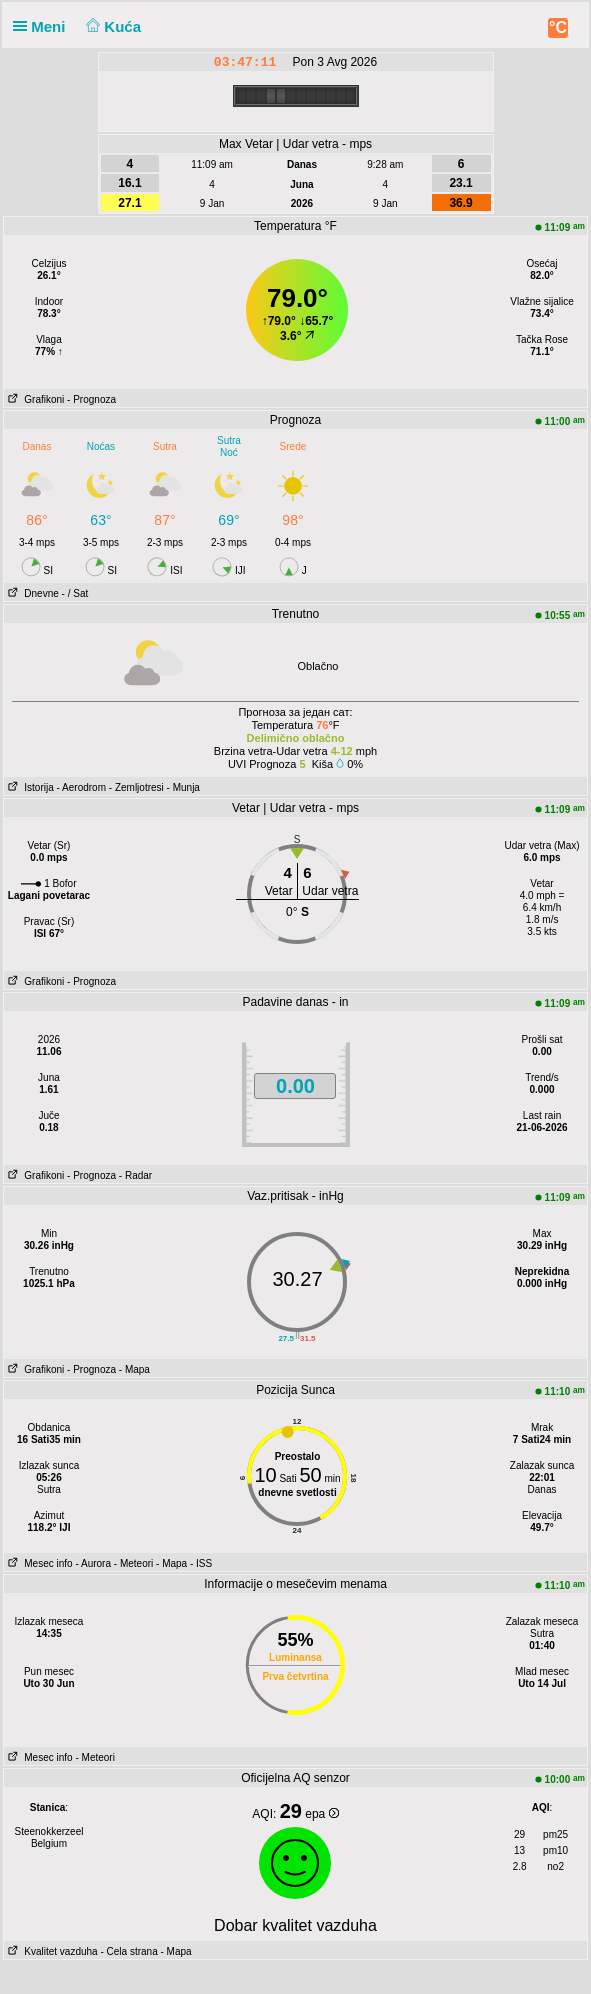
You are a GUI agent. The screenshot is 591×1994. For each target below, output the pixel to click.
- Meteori (133, 1563)
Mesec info (38, 1563)
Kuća (112, 26)
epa (321, 1814)
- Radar (135, 1175)
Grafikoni (34, 399)
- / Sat (75, 593)
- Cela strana (128, 1951)
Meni (43, 26)
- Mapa (134, 1369)
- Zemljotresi (136, 787)
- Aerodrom (81, 787)
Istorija (29, 787)
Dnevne (31, 593)
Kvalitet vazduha (51, 1951)
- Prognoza (91, 399)
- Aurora (93, 1563)
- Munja (183, 787)
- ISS (201, 1563)
